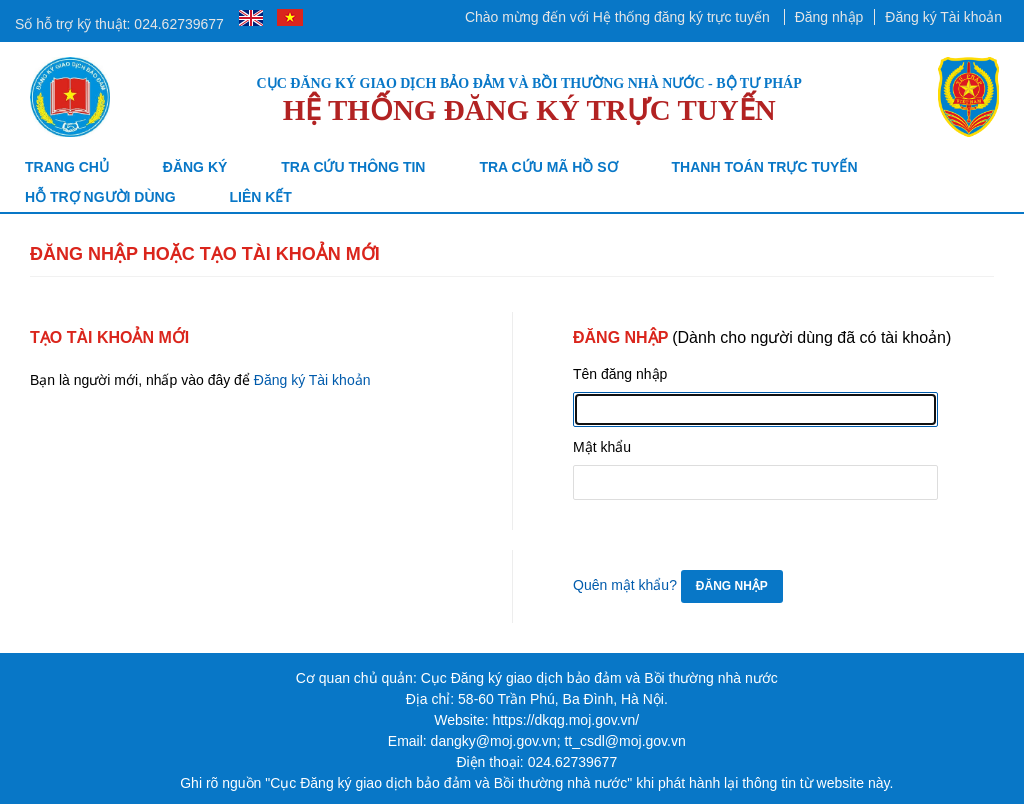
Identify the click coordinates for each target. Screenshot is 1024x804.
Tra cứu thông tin (353, 167)
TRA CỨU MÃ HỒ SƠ (548, 167)
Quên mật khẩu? (625, 585)
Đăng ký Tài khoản (943, 17)
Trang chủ (67, 167)
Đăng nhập (829, 17)
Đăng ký (195, 167)
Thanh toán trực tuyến (765, 167)
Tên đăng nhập (620, 374)
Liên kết (260, 197)
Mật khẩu (602, 447)
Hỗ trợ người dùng (100, 197)
